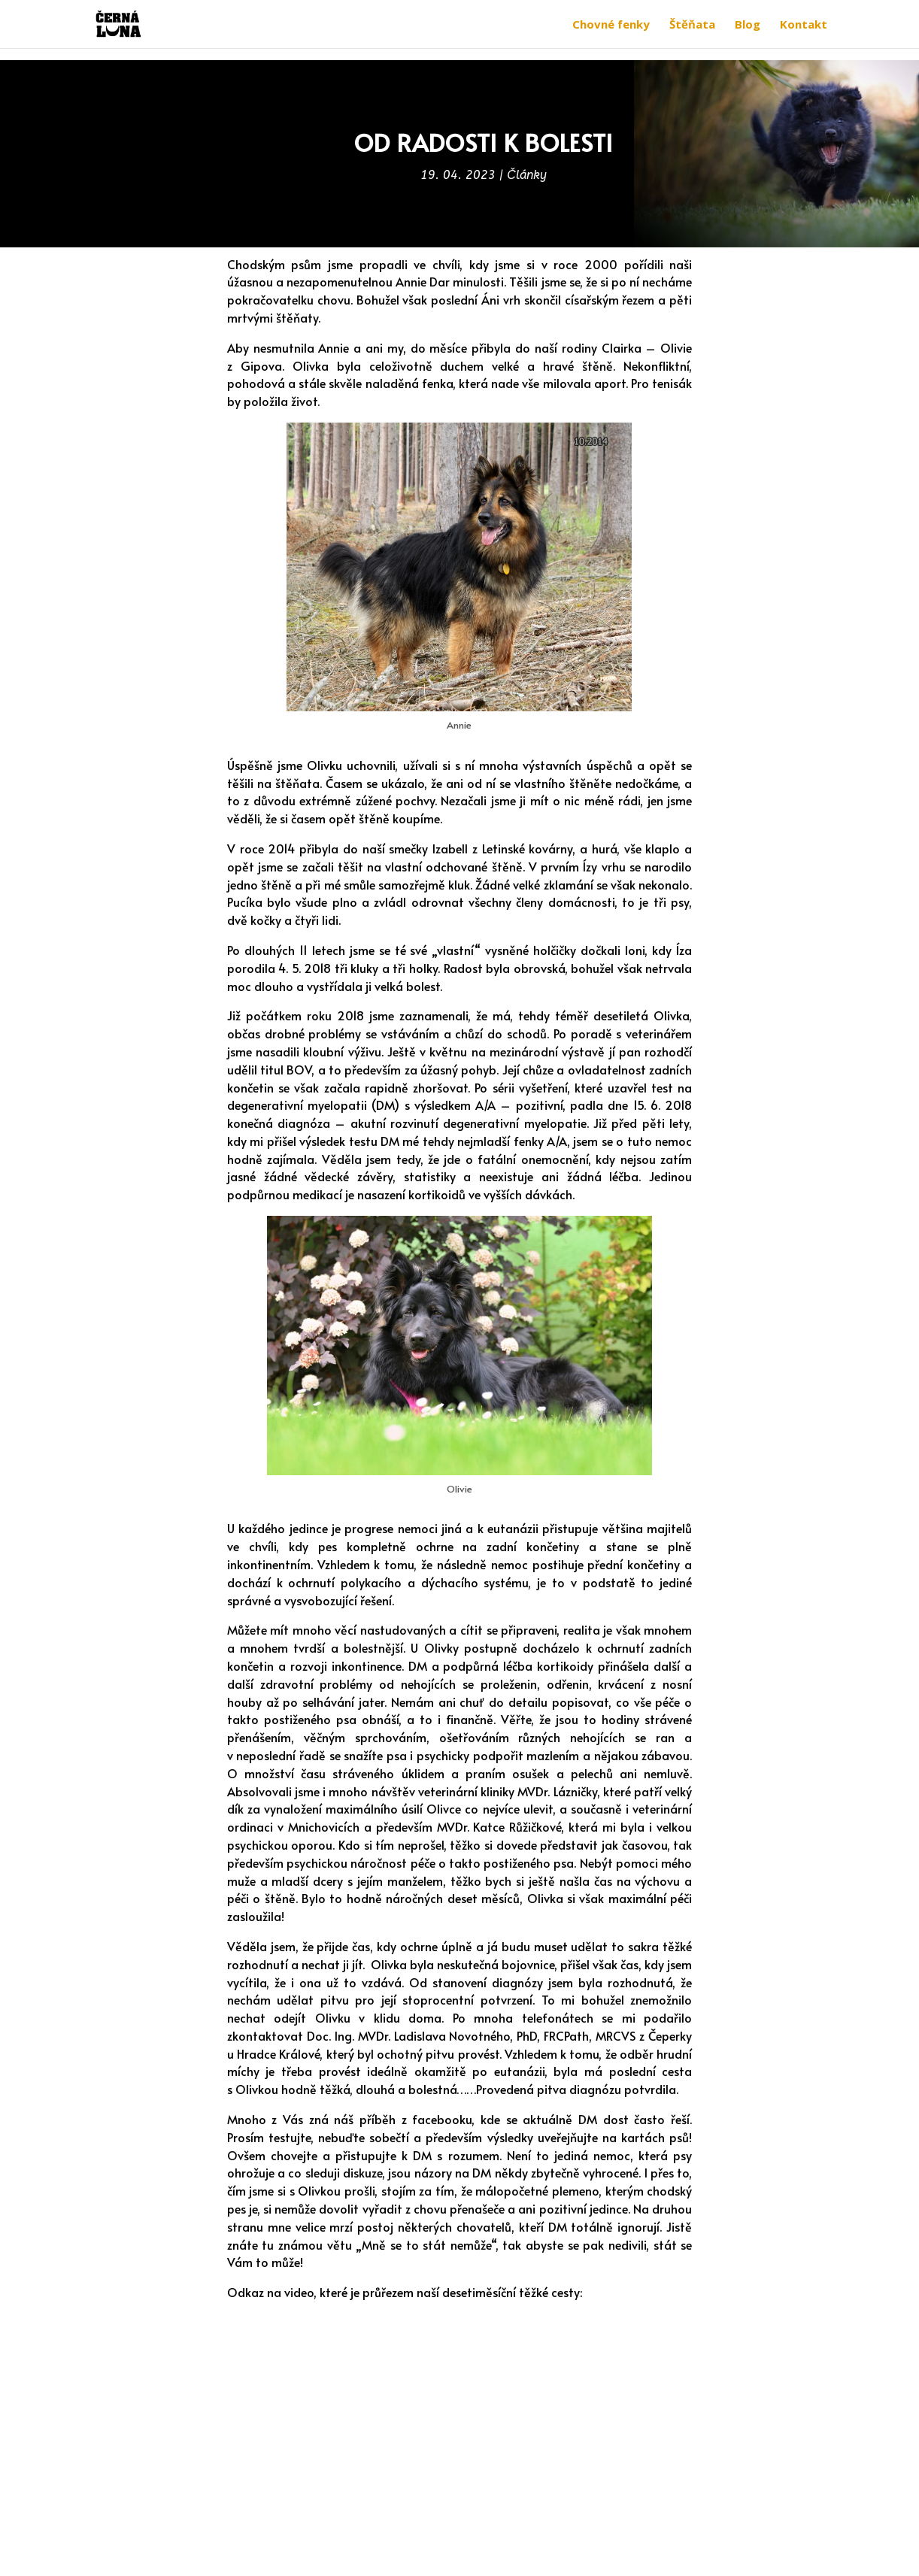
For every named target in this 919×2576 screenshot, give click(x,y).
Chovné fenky (611, 25)
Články (527, 175)
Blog (747, 25)
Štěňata (692, 25)
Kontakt (803, 25)
